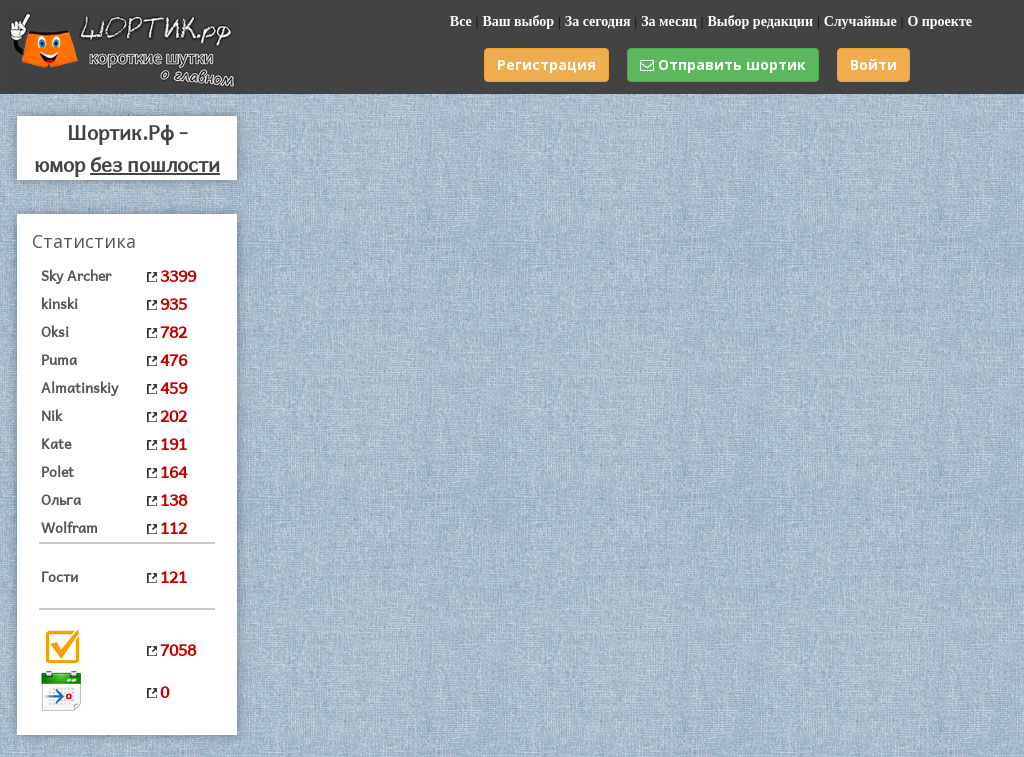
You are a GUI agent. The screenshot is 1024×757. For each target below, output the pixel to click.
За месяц (669, 21)
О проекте (939, 21)
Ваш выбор (518, 21)
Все (461, 21)
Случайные (860, 21)
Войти (873, 64)
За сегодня (598, 21)
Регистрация (546, 64)
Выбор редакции (760, 21)
